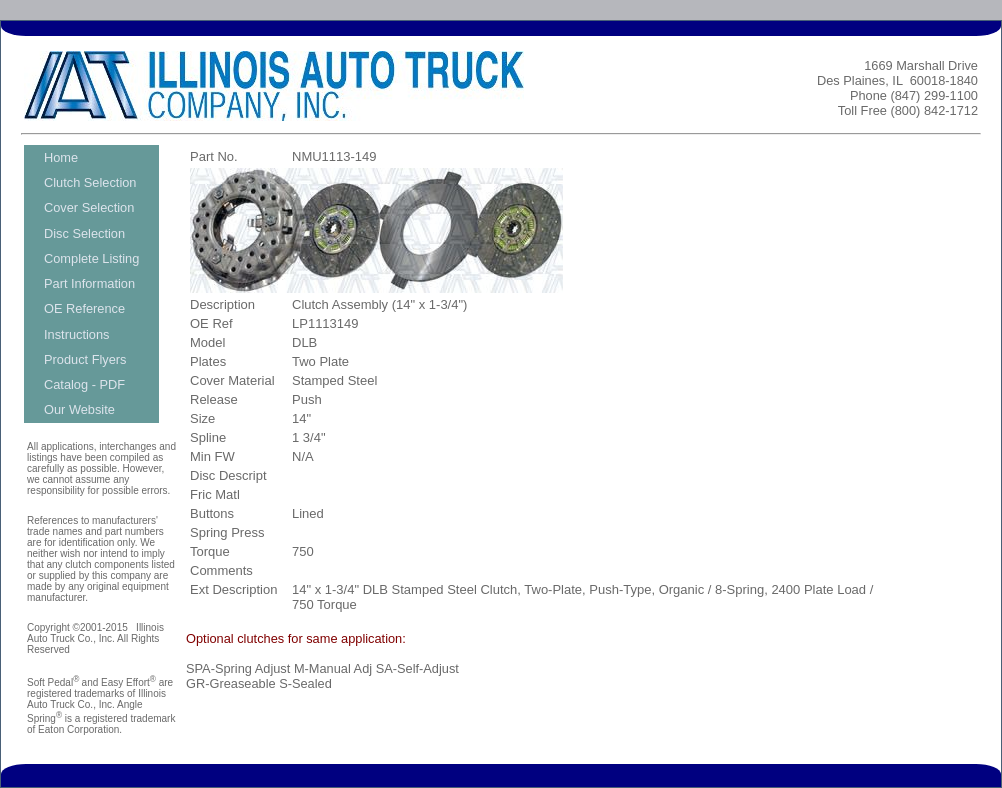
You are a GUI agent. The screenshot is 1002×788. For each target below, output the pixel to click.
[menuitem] (91, 157)
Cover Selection (89, 207)
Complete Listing (91, 258)
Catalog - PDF (84, 384)
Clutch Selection (90, 182)
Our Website (79, 409)
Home (61, 157)
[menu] (91, 284)
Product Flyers (85, 359)
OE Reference (84, 308)
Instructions (76, 334)
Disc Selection (84, 233)
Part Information (89, 283)
